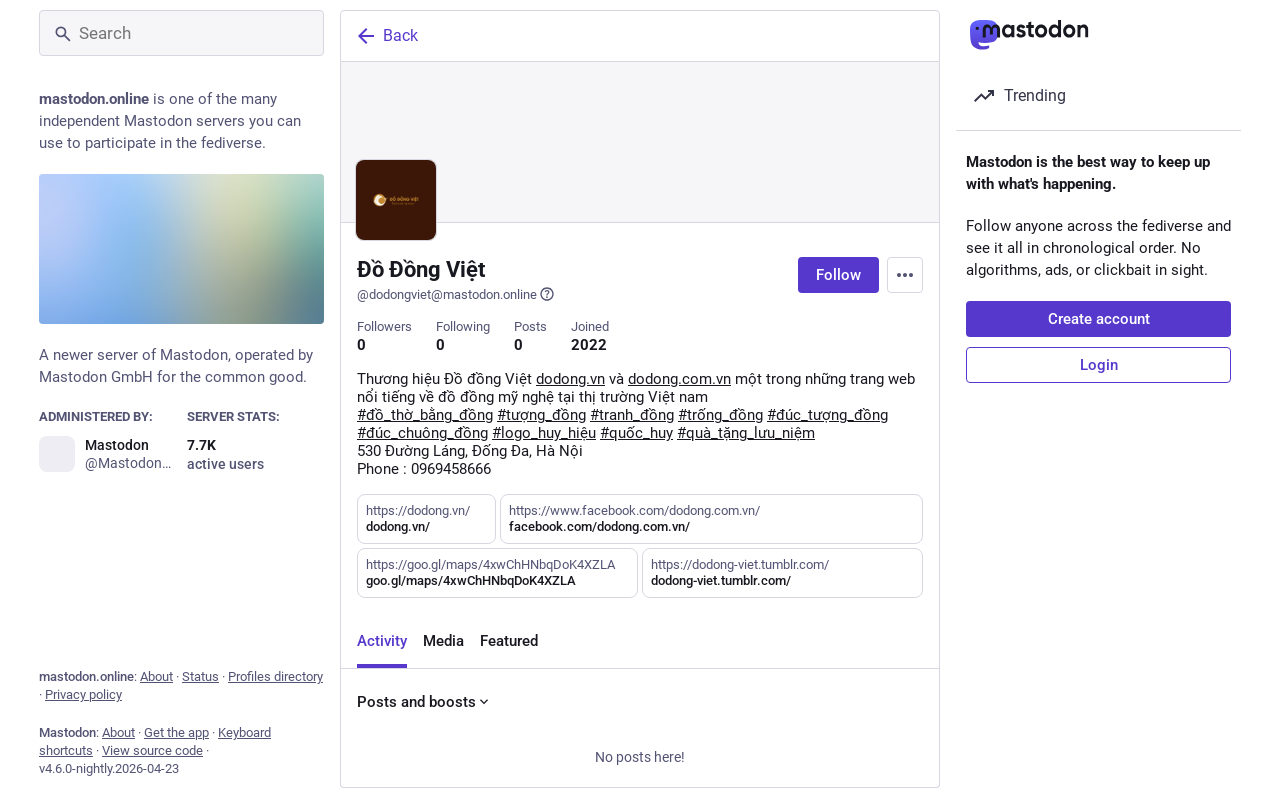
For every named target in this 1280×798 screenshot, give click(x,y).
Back (386, 36)
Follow (838, 275)
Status (200, 676)
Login (1099, 365)
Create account (1099, 319)
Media (443, 641)
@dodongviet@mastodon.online (456, 294)
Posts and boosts (424, 702)
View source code (152, 750)
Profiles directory (275, 676)
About (156, 676)
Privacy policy (83, 694)
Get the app (176, 732)
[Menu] (905, 275)
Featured (509, 641)
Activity (382, 641)
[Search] (181, 33)
